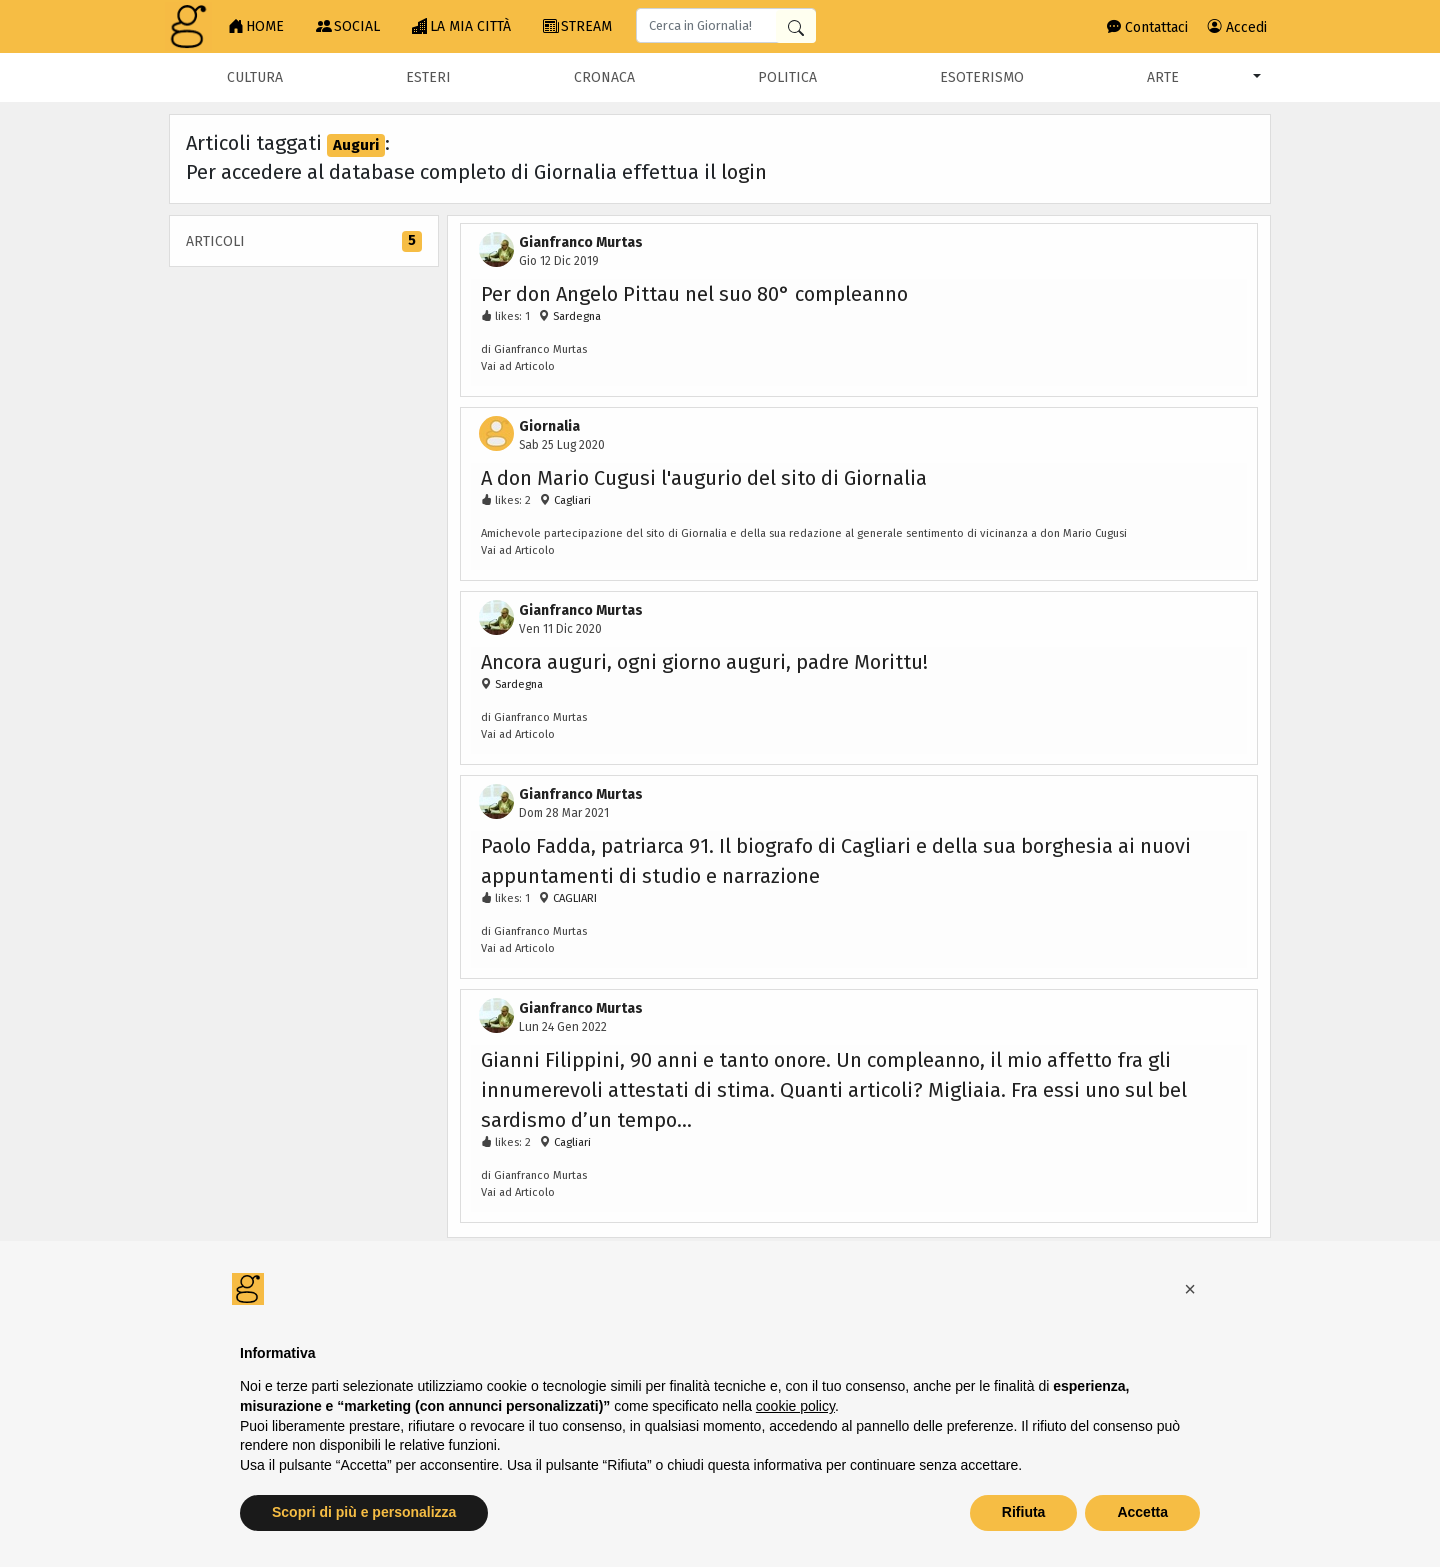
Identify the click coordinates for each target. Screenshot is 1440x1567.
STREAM (577, 27)
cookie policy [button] (795, 1406)
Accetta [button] (1142, 1512)
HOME (256, 27)
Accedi (1237, 27)
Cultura (255, 77)
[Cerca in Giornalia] (796, 26)
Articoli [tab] (304, 241)
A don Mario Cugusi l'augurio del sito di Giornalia (704, 478)
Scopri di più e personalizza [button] (364, 1512)
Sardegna (575, 316)
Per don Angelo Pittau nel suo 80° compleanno (694, 294)
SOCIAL (348, 27)
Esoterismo (982, 77)
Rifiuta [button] (1024, 1512)
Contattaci (1147, 27)
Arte (1163, 77)
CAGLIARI (573, 898)
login (744, 172)
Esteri (428, 77)
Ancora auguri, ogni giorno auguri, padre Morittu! (704, 662)
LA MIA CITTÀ (461, 27)
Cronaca (604, 77)
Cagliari (572, 500)
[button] (1190, 1289)
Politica (787, 77)
